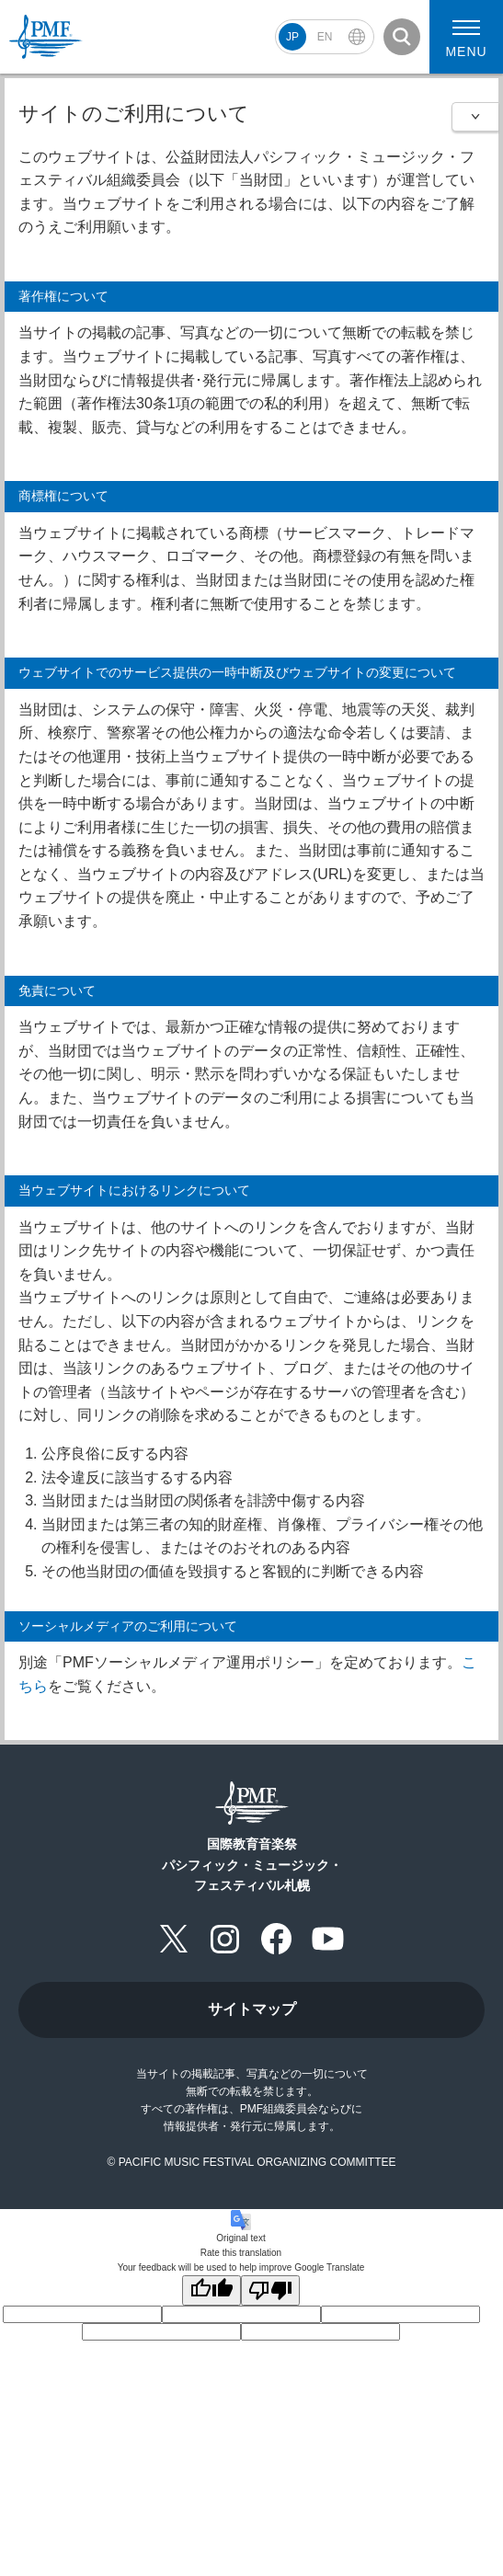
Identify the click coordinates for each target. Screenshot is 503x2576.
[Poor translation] (270, 2290)
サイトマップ (252, 2009)
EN (325, 36)
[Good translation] (211, 2290)
